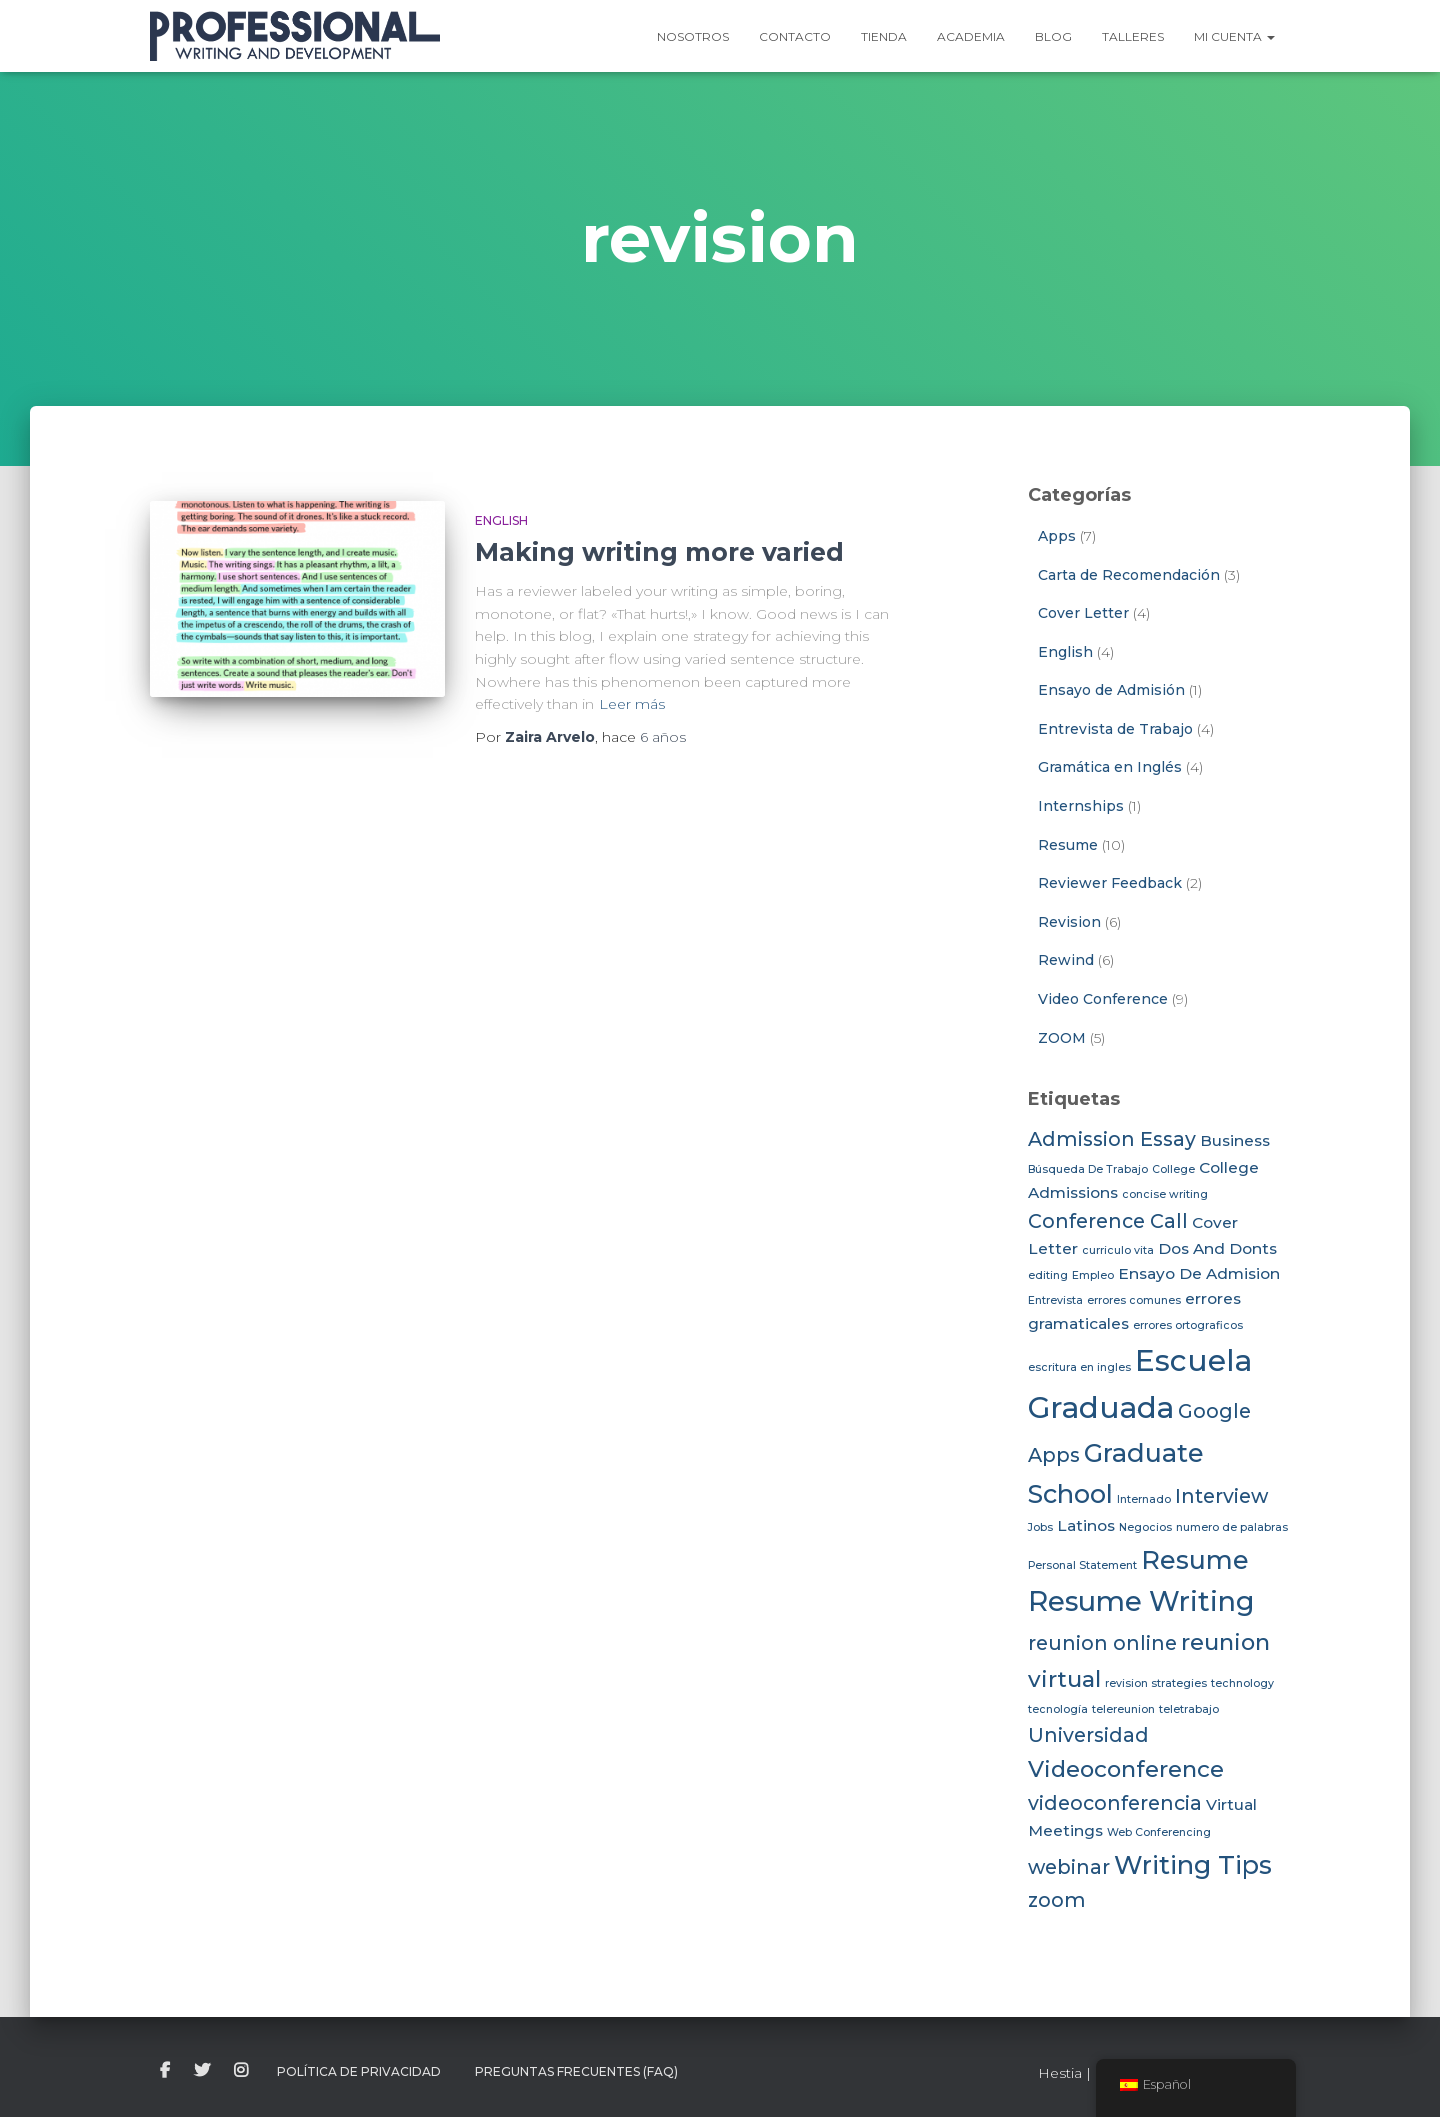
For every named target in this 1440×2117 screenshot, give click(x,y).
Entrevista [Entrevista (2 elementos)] (1055, 1300)
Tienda (884, 36)
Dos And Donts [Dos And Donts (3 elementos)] (1217, 1248)
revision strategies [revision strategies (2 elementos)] (1156, 1683)
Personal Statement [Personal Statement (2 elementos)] (1082, 1565)
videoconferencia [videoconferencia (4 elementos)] (1115, 1803)
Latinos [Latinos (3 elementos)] (1086, 1525)
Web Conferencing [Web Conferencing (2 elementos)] (1159, 1832)
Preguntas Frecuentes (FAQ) (576, 2071)
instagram (241, 2071)
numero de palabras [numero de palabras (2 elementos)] (1232, 1527)
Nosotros (693, 36)
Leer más (632, 704)
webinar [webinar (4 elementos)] (1069, 1867)
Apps (1057, 536)
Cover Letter (1083, 613)
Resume (1068, 845)
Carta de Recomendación (1129, 575)
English (501, 520)
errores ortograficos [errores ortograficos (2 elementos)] (1188, 1325)
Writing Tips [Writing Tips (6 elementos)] (1193, 1864)
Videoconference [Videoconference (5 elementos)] (1126, 1769)
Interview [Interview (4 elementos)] (1221, 1496)
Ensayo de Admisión (1111, 690)
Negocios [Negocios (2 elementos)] (1145, 1527)
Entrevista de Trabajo (1115, 729)
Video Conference (1103, 999)
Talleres (1133, 36)
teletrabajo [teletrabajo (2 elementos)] (1189, 1709)
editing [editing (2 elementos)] (1048, 1275)
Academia (971, 36)
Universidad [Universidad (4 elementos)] (1088, 1735)
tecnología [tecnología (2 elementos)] (1058, 1709)
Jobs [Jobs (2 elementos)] (1040, 1527)
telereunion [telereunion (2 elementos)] (1123, 1709)
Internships (1081, 806)
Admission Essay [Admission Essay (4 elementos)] (1112, 1139)
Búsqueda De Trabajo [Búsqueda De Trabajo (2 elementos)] (1088, 1169)
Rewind (1066, 960)
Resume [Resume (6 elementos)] (1195, 1559)
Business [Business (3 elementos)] (1235, 1140)
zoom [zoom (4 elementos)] (1057, 1900)
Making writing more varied (659, 552)
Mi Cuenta (1234, 36)
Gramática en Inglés (1110, 767)
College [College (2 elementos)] (1173, 1169)
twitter (202, 2071)
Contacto (795, 36)
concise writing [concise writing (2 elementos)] (1165, 1194)
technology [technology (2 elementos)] (1242, 1683)
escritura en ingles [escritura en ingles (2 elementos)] (1079, 1367)
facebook (165, 2071)
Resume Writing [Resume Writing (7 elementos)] (1141, 1601)
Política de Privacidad (359, 2071)
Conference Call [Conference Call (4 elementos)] (1108, 1221)
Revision (1069, 922)
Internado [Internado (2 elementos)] (1144, 1499)
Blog (1053, 36)
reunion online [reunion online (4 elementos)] (1102, 1643)
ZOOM (1062, 1038)
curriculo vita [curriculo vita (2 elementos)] (1118, 1250)
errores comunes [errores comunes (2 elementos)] (1134, 1300)
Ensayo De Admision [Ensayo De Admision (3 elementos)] (1199, 1273)
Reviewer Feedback (1110, 883)
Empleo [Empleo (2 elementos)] (1093, 1275)
